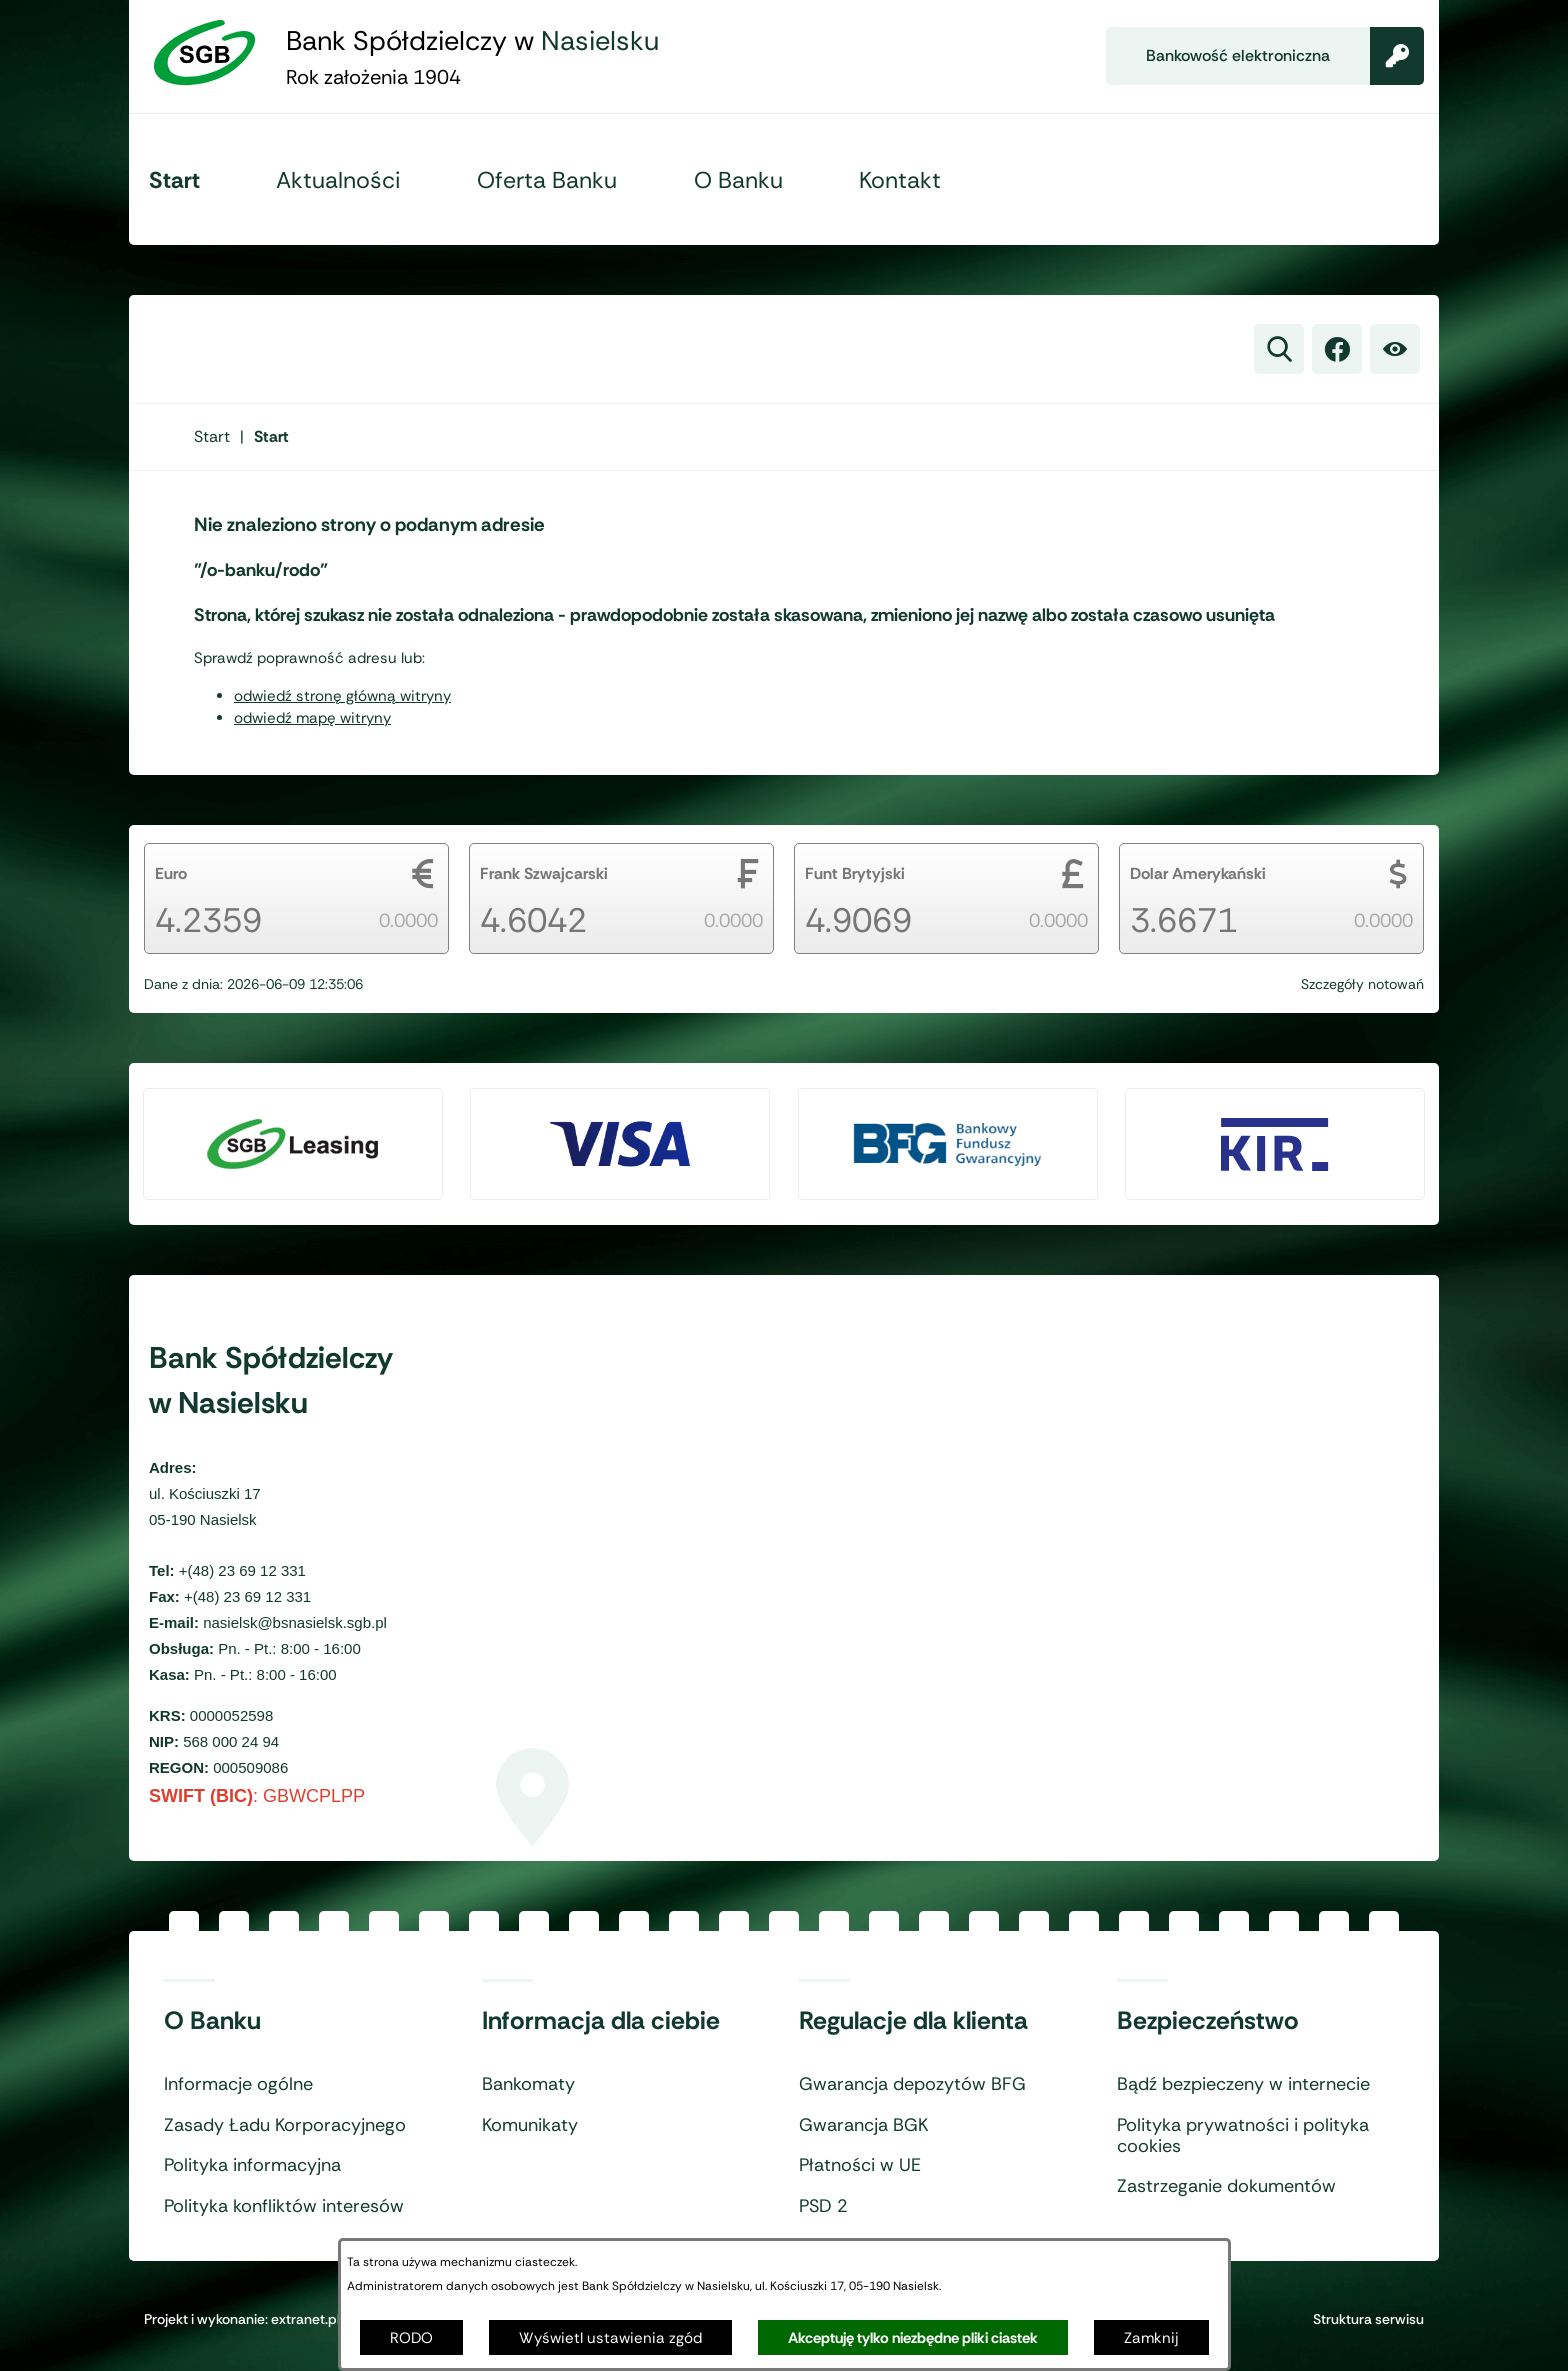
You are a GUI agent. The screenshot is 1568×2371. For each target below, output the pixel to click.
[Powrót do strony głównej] (212, 436)
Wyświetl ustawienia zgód (610, 2338)
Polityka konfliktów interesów (284, 2207)
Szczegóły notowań (1362, 984)
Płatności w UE (860, 2166)
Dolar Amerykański (1198, 873)
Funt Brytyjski (855, 873)
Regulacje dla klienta (913, 2021)
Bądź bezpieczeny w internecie (1243, 2085)
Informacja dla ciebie (601, 2021)
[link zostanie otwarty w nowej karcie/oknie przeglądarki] (1337, 349)
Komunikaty (530, 2126)
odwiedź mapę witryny (312, 718)
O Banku (212, 2021)
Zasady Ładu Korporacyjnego (285, 2126)
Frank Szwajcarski (544, 873)
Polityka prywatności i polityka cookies (1243, 2136)
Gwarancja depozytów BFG (912, 2085)
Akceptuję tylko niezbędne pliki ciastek (913, 2338)
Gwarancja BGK (863, 2126)
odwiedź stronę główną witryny (342, 696)
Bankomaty (528, 2085)
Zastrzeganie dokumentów (1226, 2187)
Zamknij (1151, 2338)
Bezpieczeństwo (1208, 2021)
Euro (171, 873)
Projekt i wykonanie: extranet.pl (242, 2319)
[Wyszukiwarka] (1279, 349)
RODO (411, 2338)
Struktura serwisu (1368, 2319)
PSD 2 (823, 2207)
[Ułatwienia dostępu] (1395, 349)
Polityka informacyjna (252, 2166)
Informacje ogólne (238, 2085)
